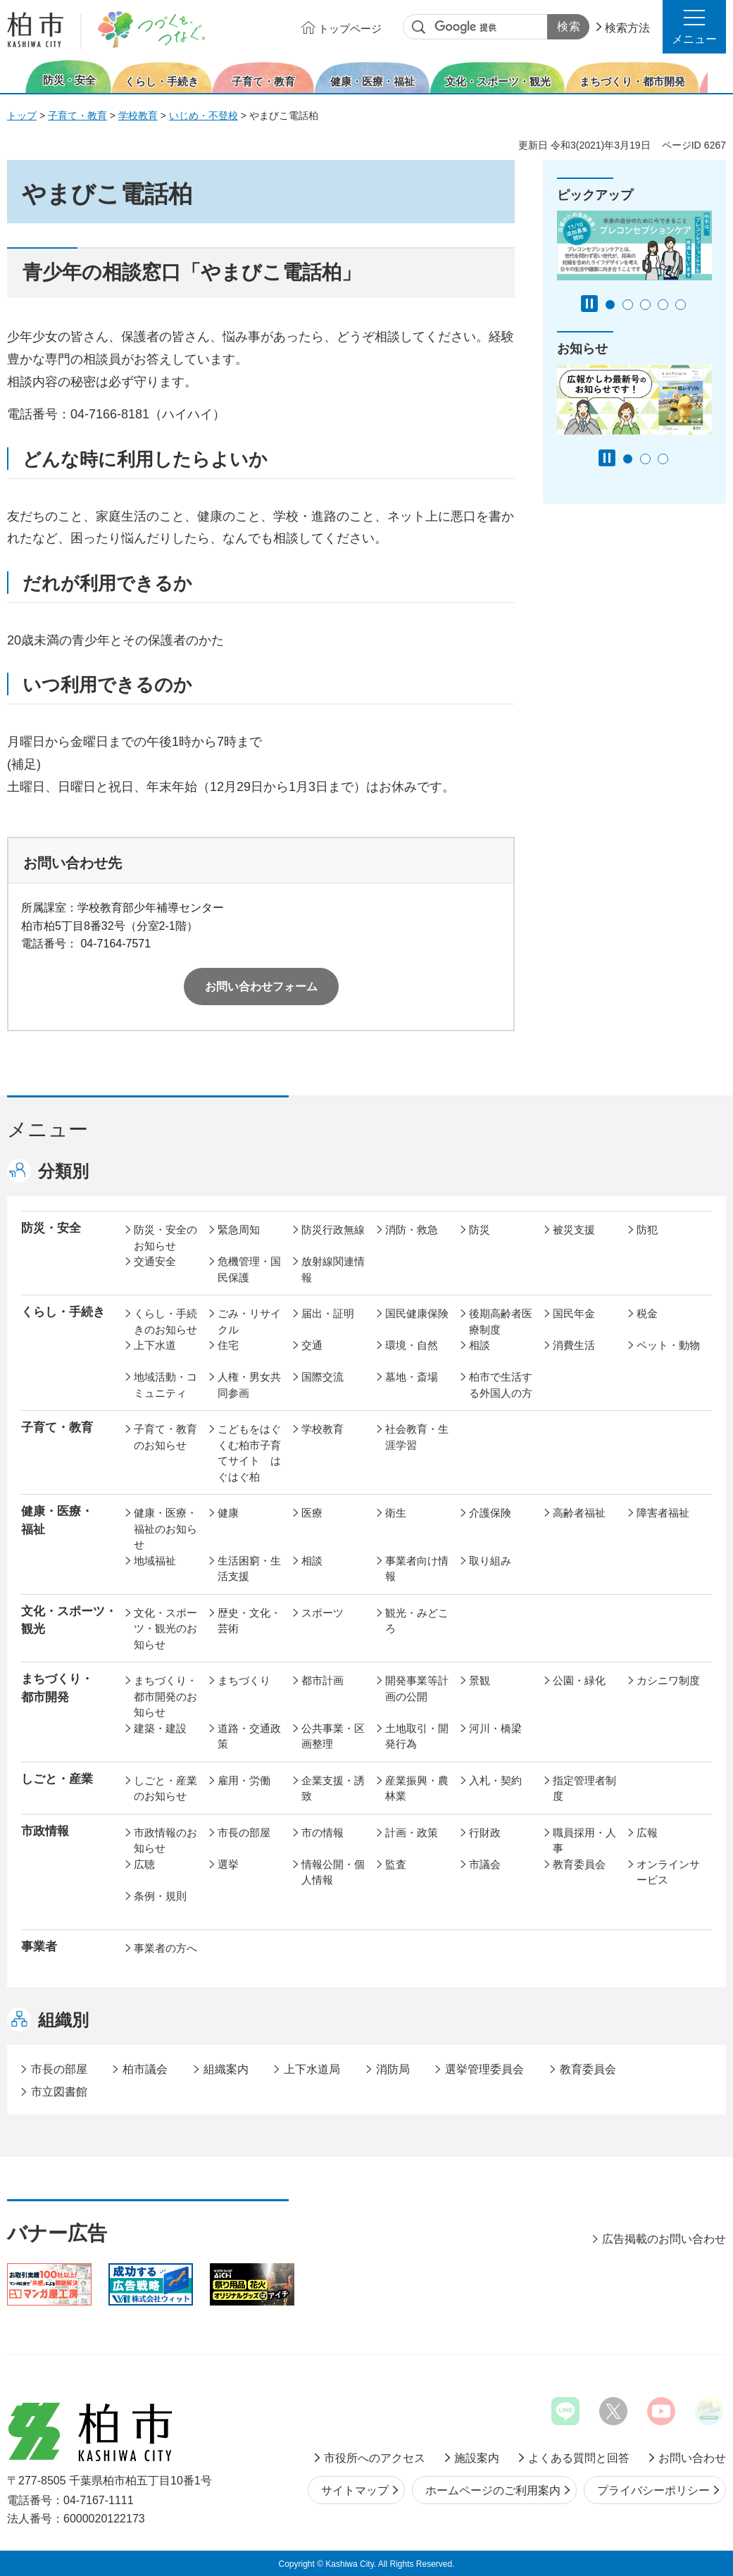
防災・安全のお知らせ (165, 1238)
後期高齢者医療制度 (500, 1321)
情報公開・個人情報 (333, 1872)
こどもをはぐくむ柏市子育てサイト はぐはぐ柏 (249, 1453)
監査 (395, 1864)
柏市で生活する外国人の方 (500, 1385)
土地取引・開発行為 (417, 1736)
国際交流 (322, 1377)
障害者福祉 (663, 1513)
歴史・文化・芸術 (249, 1621)
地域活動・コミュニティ (165, 1385)
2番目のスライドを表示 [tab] (627, 304)
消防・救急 (411, 1230)
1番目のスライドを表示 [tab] (610, 304)
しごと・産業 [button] (57, 1779)
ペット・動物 (668, 1345)
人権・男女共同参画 (249, 1385)
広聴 (144, 1864)
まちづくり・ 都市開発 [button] (57, 1687)
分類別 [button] (63, 1171)
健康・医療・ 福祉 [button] (57, 1520)
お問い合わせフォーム (261, 987)
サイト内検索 (419, 27)
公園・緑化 (579, 1680)
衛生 (395, 1513)
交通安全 (155, 1261)
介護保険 (490, 1513)
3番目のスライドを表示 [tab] (645, 304)
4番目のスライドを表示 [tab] (663, 304)
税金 (647, 1313)
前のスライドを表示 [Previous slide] (16, 76)
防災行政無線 (333, 1230)
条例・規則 (160, 1896)
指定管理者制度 (584, 1788)
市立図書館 (59, 2092)
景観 (479, 1680)
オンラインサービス (668, 1872)
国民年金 (574, 1313)
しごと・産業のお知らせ (165, 1788)
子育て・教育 (77, 115)
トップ (22, 115)
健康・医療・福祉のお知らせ (165, 1528)
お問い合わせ (692, 2458)
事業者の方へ (165, 1948)
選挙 (228, 1864)
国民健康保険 (417, 1313)
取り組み (490, 1561)
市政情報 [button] (45, 1831)
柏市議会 (145, 2069)
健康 (228, 1513)
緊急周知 (239, 1230)
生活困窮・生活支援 (249, 1569)
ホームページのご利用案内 (492, 2490)
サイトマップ (355, 2490)
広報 (647, 1832)
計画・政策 (411, 1832)
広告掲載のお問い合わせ (664, 2239)
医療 (311, 1513)
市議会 (485, 1864)
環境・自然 (411, 1345)
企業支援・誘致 (333, 1788)
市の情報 (322, 1832)
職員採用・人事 (584, 1841)
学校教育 (138, 115)
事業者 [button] (39, 1946)
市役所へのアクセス (374, 2458)
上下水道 (155, 1345)
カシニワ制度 (668, 1680)
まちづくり (244, 1680)
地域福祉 (155, 1561)
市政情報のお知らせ (165, 1841)
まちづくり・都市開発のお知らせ (165, 1696)
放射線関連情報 (333, 1269)
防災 (479, 1230)
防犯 (647, 1230)
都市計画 (322, 1680)
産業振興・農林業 (417, 1788)
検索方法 (627, 28)
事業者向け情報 (417, 1569)
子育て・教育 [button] (57, 1427)
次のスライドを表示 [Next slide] (718, 76)
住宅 (228, 1345)
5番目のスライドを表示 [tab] (680, 304)
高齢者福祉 (579, 1513)
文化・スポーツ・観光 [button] (69, 1620)
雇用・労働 (244, 1780)
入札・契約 (495, 1780)
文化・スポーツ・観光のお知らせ (165, 1628)
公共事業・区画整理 (333, 1736)
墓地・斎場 (411, 1377)
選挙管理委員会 (484, 2069)
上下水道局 (312, 2069)
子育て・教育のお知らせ (165, 1437)
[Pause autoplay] (589, 303)
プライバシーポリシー (653, 2490)
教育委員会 (579, 1864)
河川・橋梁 (495, 1728)
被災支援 (574, 1230)
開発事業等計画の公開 (417, 1688)
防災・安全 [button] (51, 1228)
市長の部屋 (244, 1832)
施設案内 (476, 2458)
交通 (311, 1345)
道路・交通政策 (249, 1736)
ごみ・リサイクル (249, 1321)
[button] (694, 27)
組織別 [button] (63, 2019)
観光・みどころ (417, 1621)
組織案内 (226, 2069)
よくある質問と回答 (578, 2458)
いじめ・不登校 (203, 115)
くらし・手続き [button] (63, 1312)
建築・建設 (160, 1728)
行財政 (485, 1832)
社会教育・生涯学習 (417, 1437)
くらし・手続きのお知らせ (165, 1321)
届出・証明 (327, 1313)
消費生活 (574, 1345)
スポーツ (322, 1613)
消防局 (393, 2069)
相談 (479, 1345)
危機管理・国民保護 (249, 1269)
